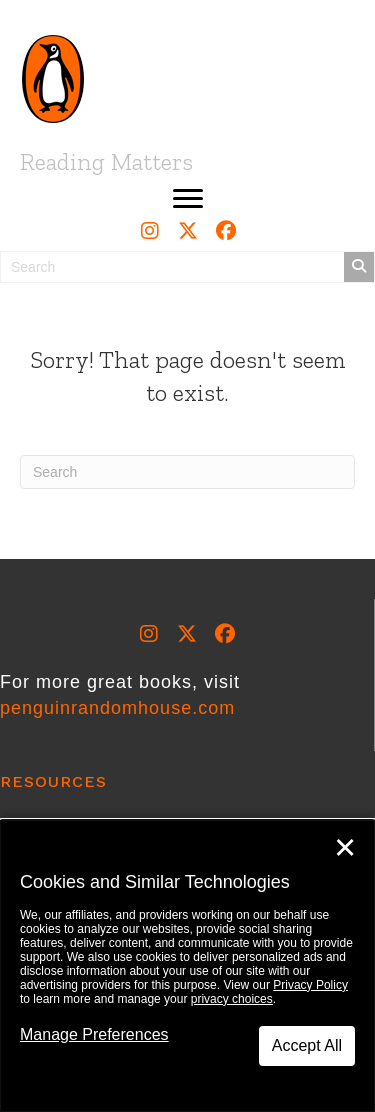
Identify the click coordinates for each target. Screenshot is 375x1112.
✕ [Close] (345, 848)
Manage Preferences (94, 1034)
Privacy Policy (310, 985)
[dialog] (187, 966)
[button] (188, 199)
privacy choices (232, 999)
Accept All (307, 1045)
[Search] (187, 472)
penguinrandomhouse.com (117, 708)
